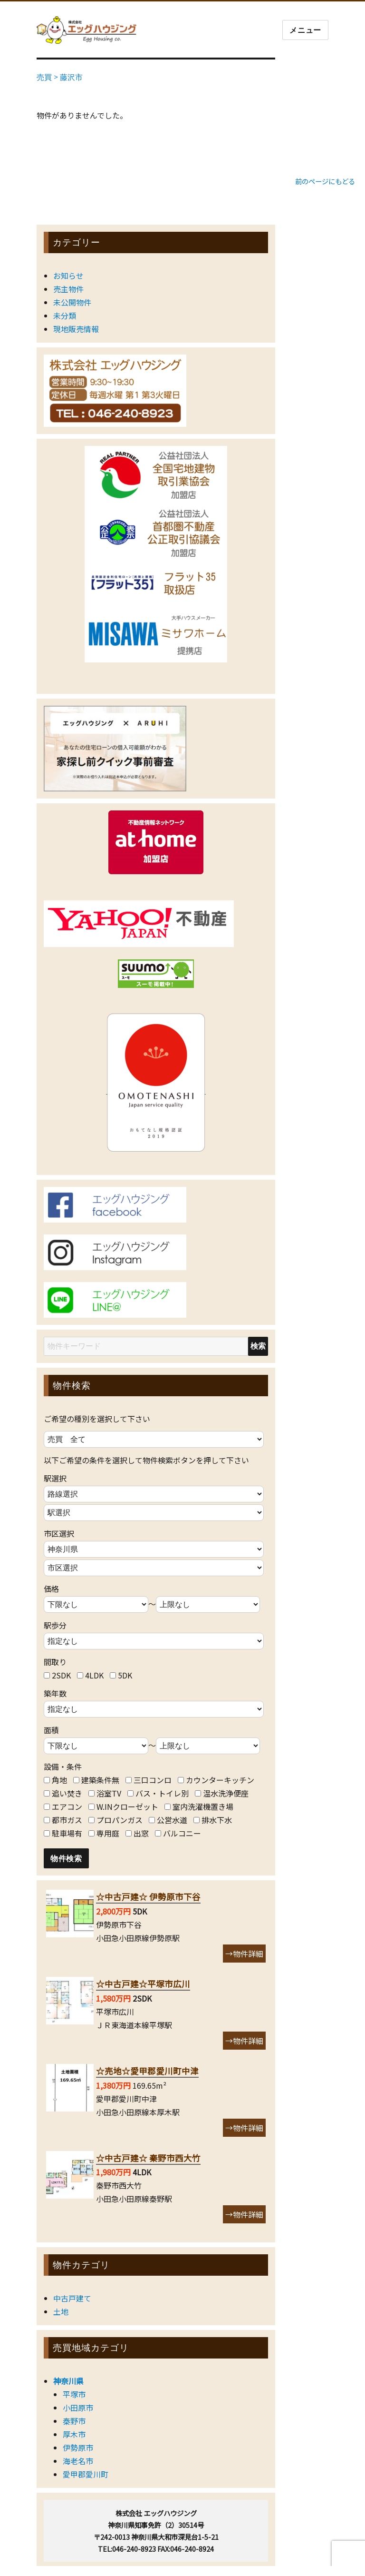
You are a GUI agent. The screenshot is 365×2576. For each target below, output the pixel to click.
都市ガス (67, 1820)
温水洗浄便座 (226, 1793)
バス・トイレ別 (162, 1793)
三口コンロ (153, 1780)
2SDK (61, 1675)
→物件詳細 (244, 1953)
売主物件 (68, 289)
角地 (59, 1780)
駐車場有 (67, 1833)
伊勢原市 (78, 2447)
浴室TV (108, 1793)
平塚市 (74, 2394)
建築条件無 (100, 1780)
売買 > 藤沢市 (60, 77)
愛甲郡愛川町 (85, 2474)
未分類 (64, 315)
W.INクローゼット (127, 1806)
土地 (60, 2311)
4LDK (94, 1675)
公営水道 (172, 1820)
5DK (125, 1675)
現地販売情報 (76, 329)
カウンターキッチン (220, 1780)
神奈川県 (68, 2381)
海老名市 (78, 2461)
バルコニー (182, 1833)
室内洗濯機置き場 (203, 1806)
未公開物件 (72, 302)
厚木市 (74, 2434)
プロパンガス (119, 1820)
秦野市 (74, 2421)
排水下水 (217, 1820)
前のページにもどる (325, 181)
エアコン (67, 1806)
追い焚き (67, 1793)
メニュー (305, 30)
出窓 (141, 1833)
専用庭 (107, 1833)
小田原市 (78, 2407)
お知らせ (68, 275)
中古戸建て (72, 2298)
